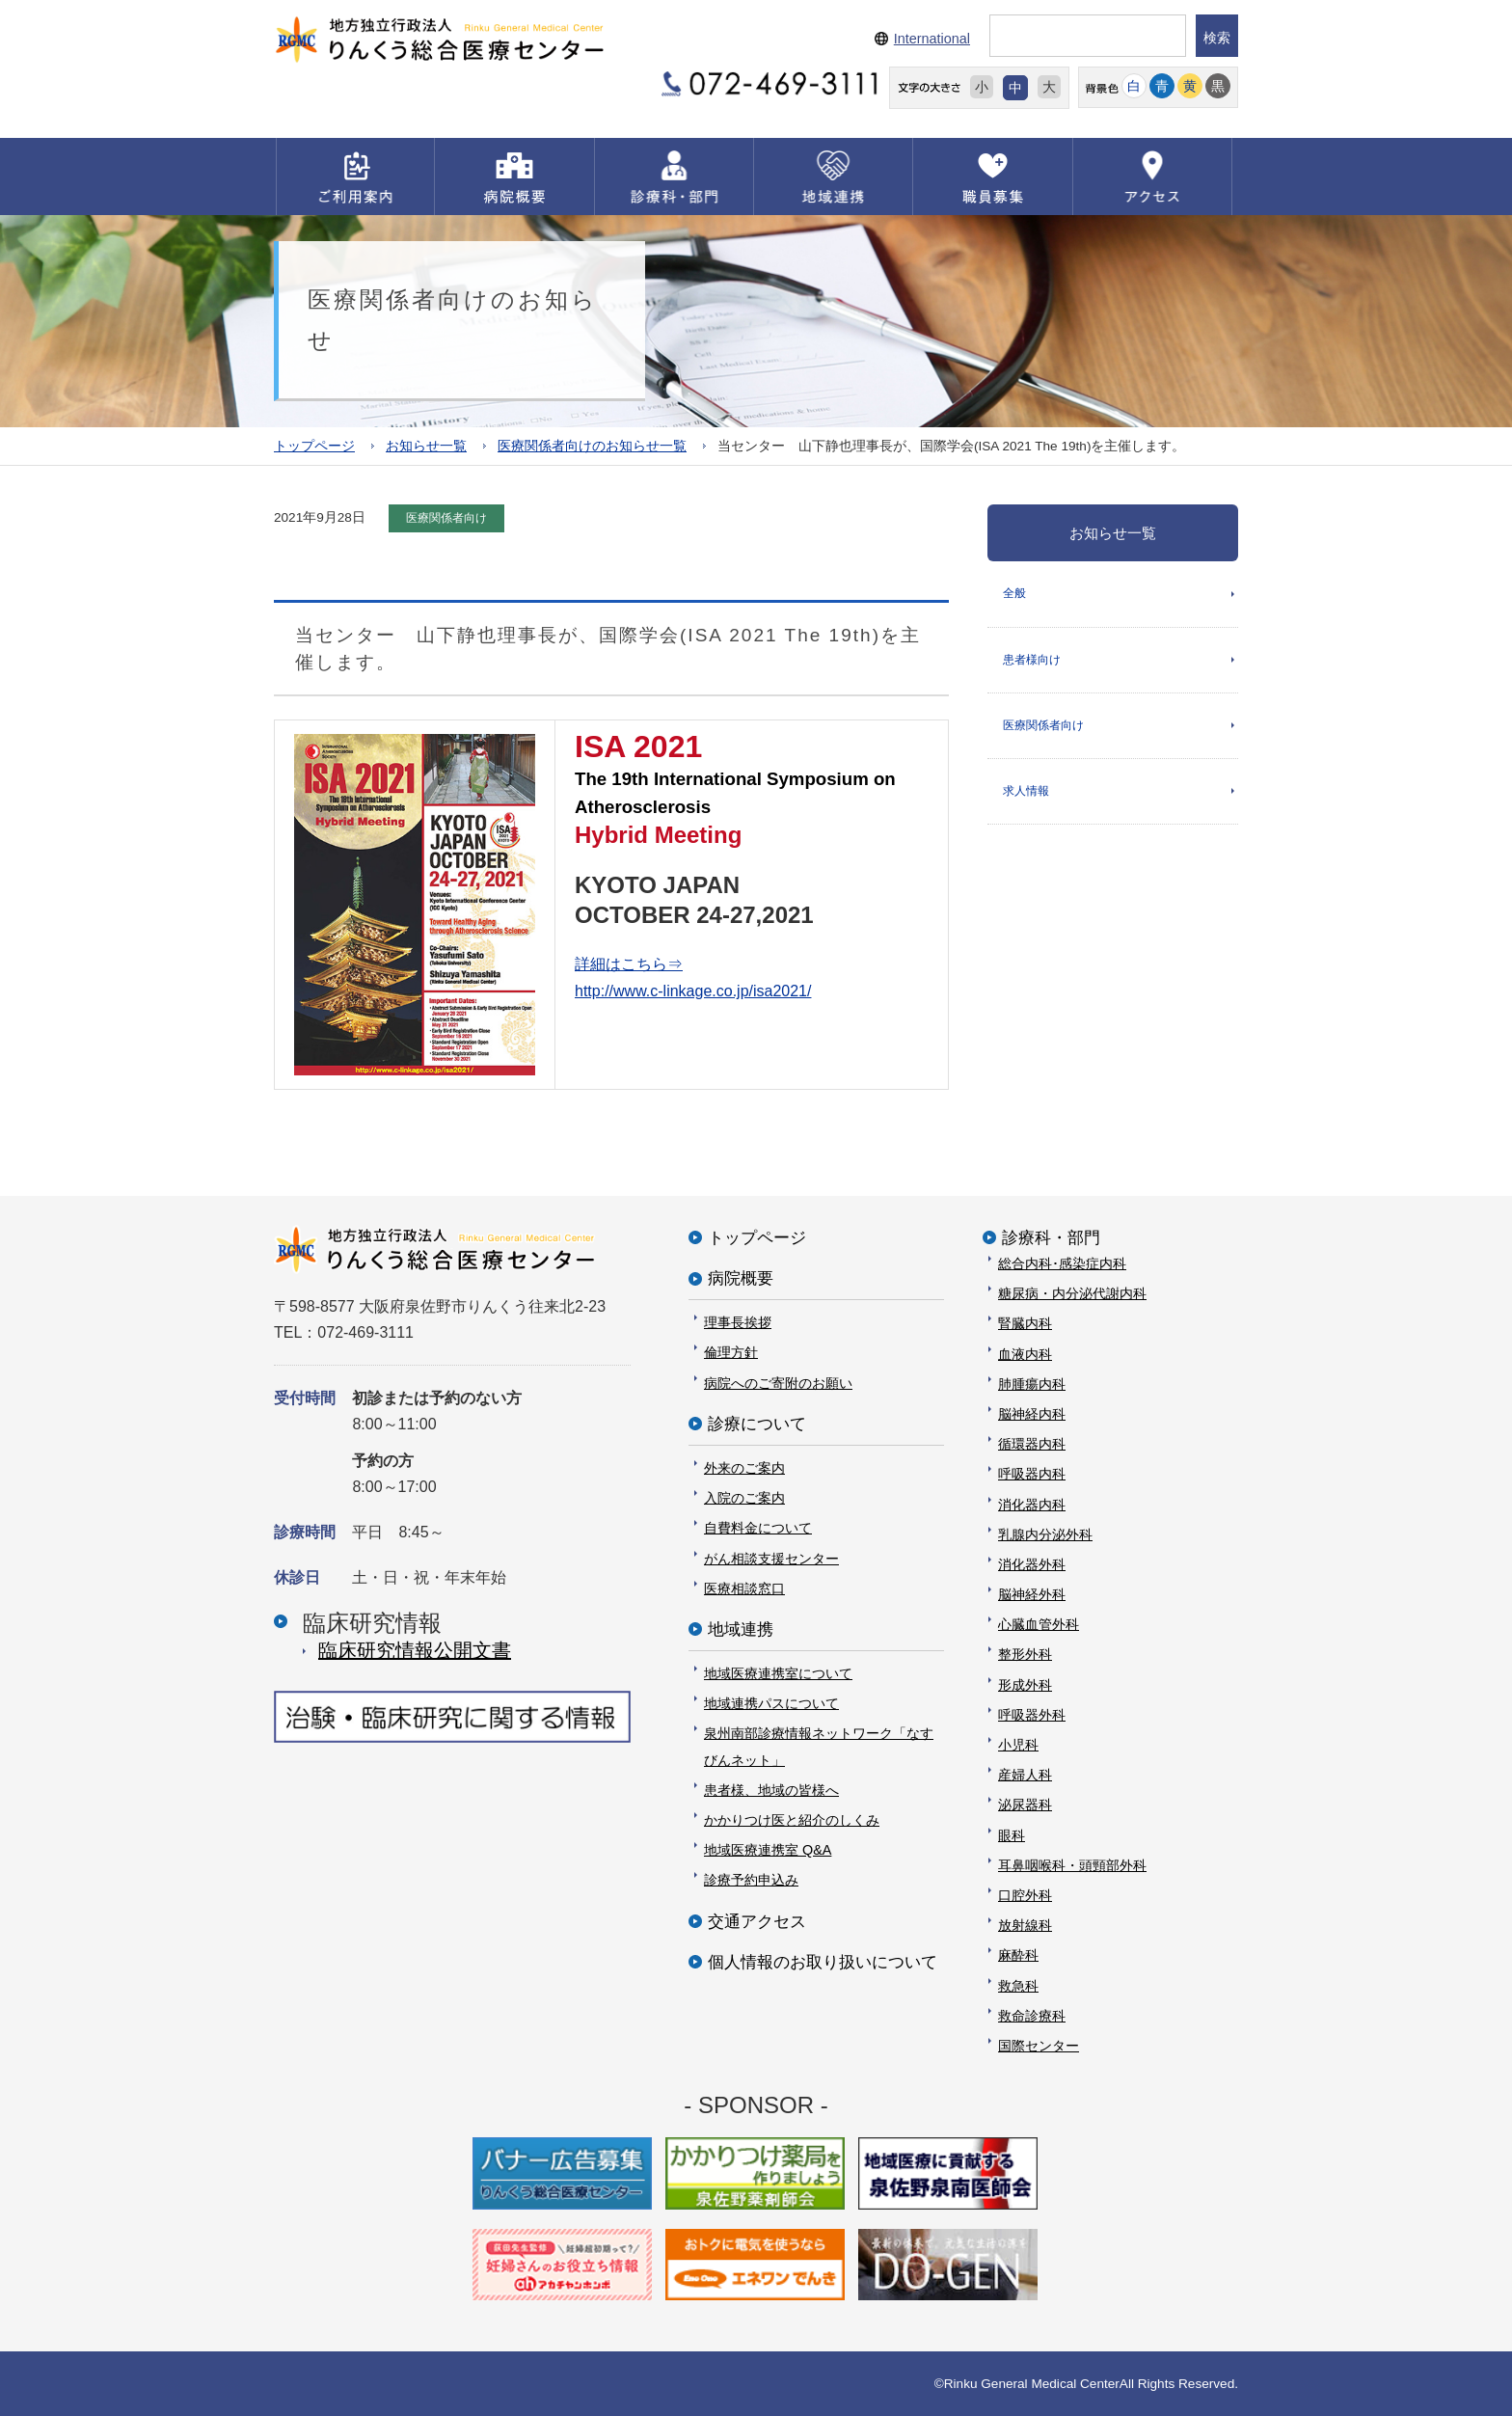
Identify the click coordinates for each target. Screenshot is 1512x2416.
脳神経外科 (1032, 1594)
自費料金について (758, 1527)
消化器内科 (1032, 1504)
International (932, 38)
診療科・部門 (1051, 1238)
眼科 (1011, 1835)
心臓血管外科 (1038, 1624)
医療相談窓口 (744, 1588)
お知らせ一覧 (426, 446)
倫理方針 (731, 1352)
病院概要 (740, 1278)
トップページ (314, 446)
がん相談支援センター (771, 1558)
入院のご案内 (744, 1498)
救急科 (1018, 1986)
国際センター (1038, 2045)
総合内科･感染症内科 (1062, 1263)
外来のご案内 (744, 1468)
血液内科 (1025, 1354)
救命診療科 (1032, 2015)
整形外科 (1025, 1654)
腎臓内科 (1025, 1323)
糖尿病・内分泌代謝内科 (1072, 1293)
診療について (757, 1424)
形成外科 (1025, 1685)
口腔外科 (1025, 1895)
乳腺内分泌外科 (1045, 1534)
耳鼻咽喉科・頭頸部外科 (1072, 1865)
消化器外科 (1032, 1564)
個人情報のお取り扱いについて (822, 1962)
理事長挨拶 (737, 1322)
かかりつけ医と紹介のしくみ (791, 1820)
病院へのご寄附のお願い (778, 1383)
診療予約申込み (751, 1879)
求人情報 (1026, 791)
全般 (1014, 593)
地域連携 (740, 1629)
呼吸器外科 (1032, 1715)
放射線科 (1025, 1925)
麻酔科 (1018, 1955)
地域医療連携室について (778, 1673)
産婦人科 (1025, 1774)
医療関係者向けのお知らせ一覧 (592, 446)
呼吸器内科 (1032, 1473)
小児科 (1018, 1744)
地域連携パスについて (771, 1703)
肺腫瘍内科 (1032, 1384)
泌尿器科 (1025, 1804)
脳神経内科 (1032, 1414)
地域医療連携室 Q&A (767, 1850)
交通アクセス (757, 1922)
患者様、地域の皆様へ (771, 1790)
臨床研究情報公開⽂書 (414, 1650)
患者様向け (1032, 659)
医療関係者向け (1043, 725)
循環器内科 (1032, 1444)
